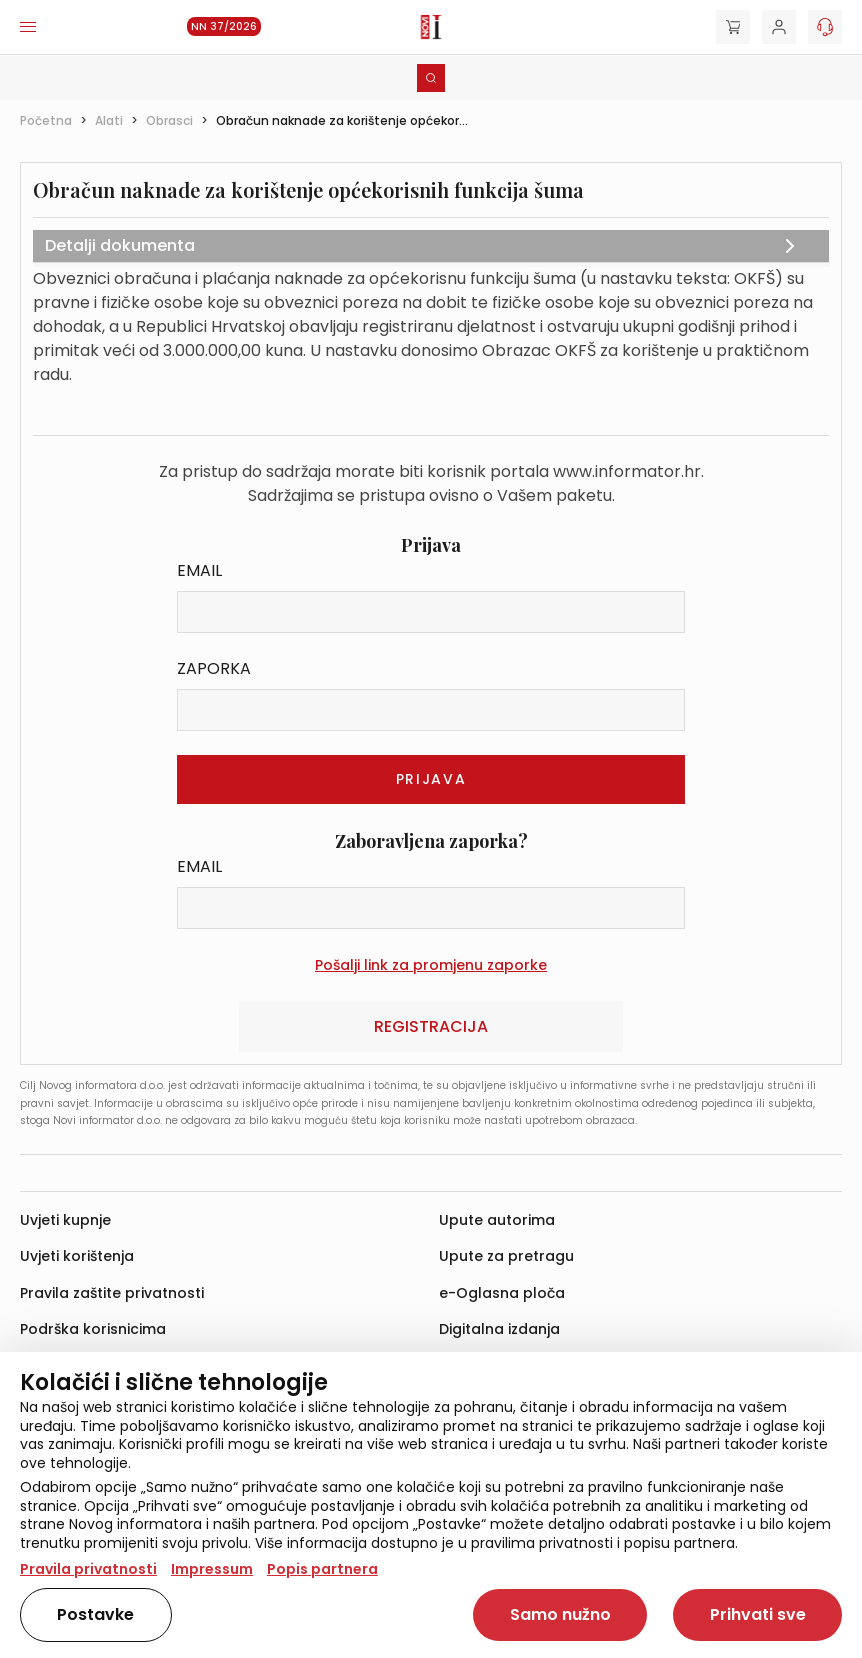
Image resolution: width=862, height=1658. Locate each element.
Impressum (212, 1569)
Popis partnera (322, 1569)
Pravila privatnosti (88, 1569)
